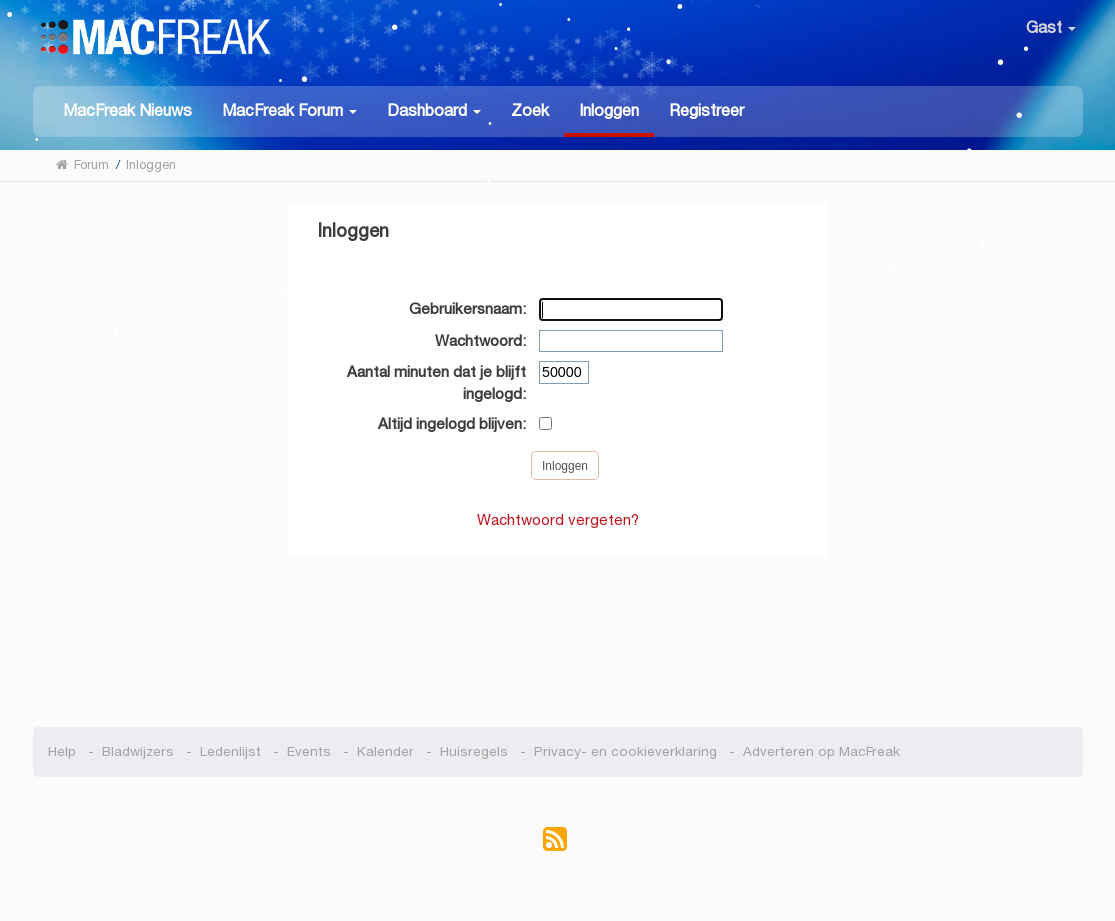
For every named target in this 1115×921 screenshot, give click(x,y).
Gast (1051, 27)
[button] (289, 109)
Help (62, 751)
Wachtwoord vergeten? (558, 519)
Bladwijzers (138, 751)
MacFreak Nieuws (127, 110)
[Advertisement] (557, 632)
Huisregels (474, 751)
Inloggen (609, 110)
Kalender (385, 751)
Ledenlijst (230, 751)
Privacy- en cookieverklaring (625, 751)
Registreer (706, 110)
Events (309, 751)
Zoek (530, 110)
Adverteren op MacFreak (821, 751)
